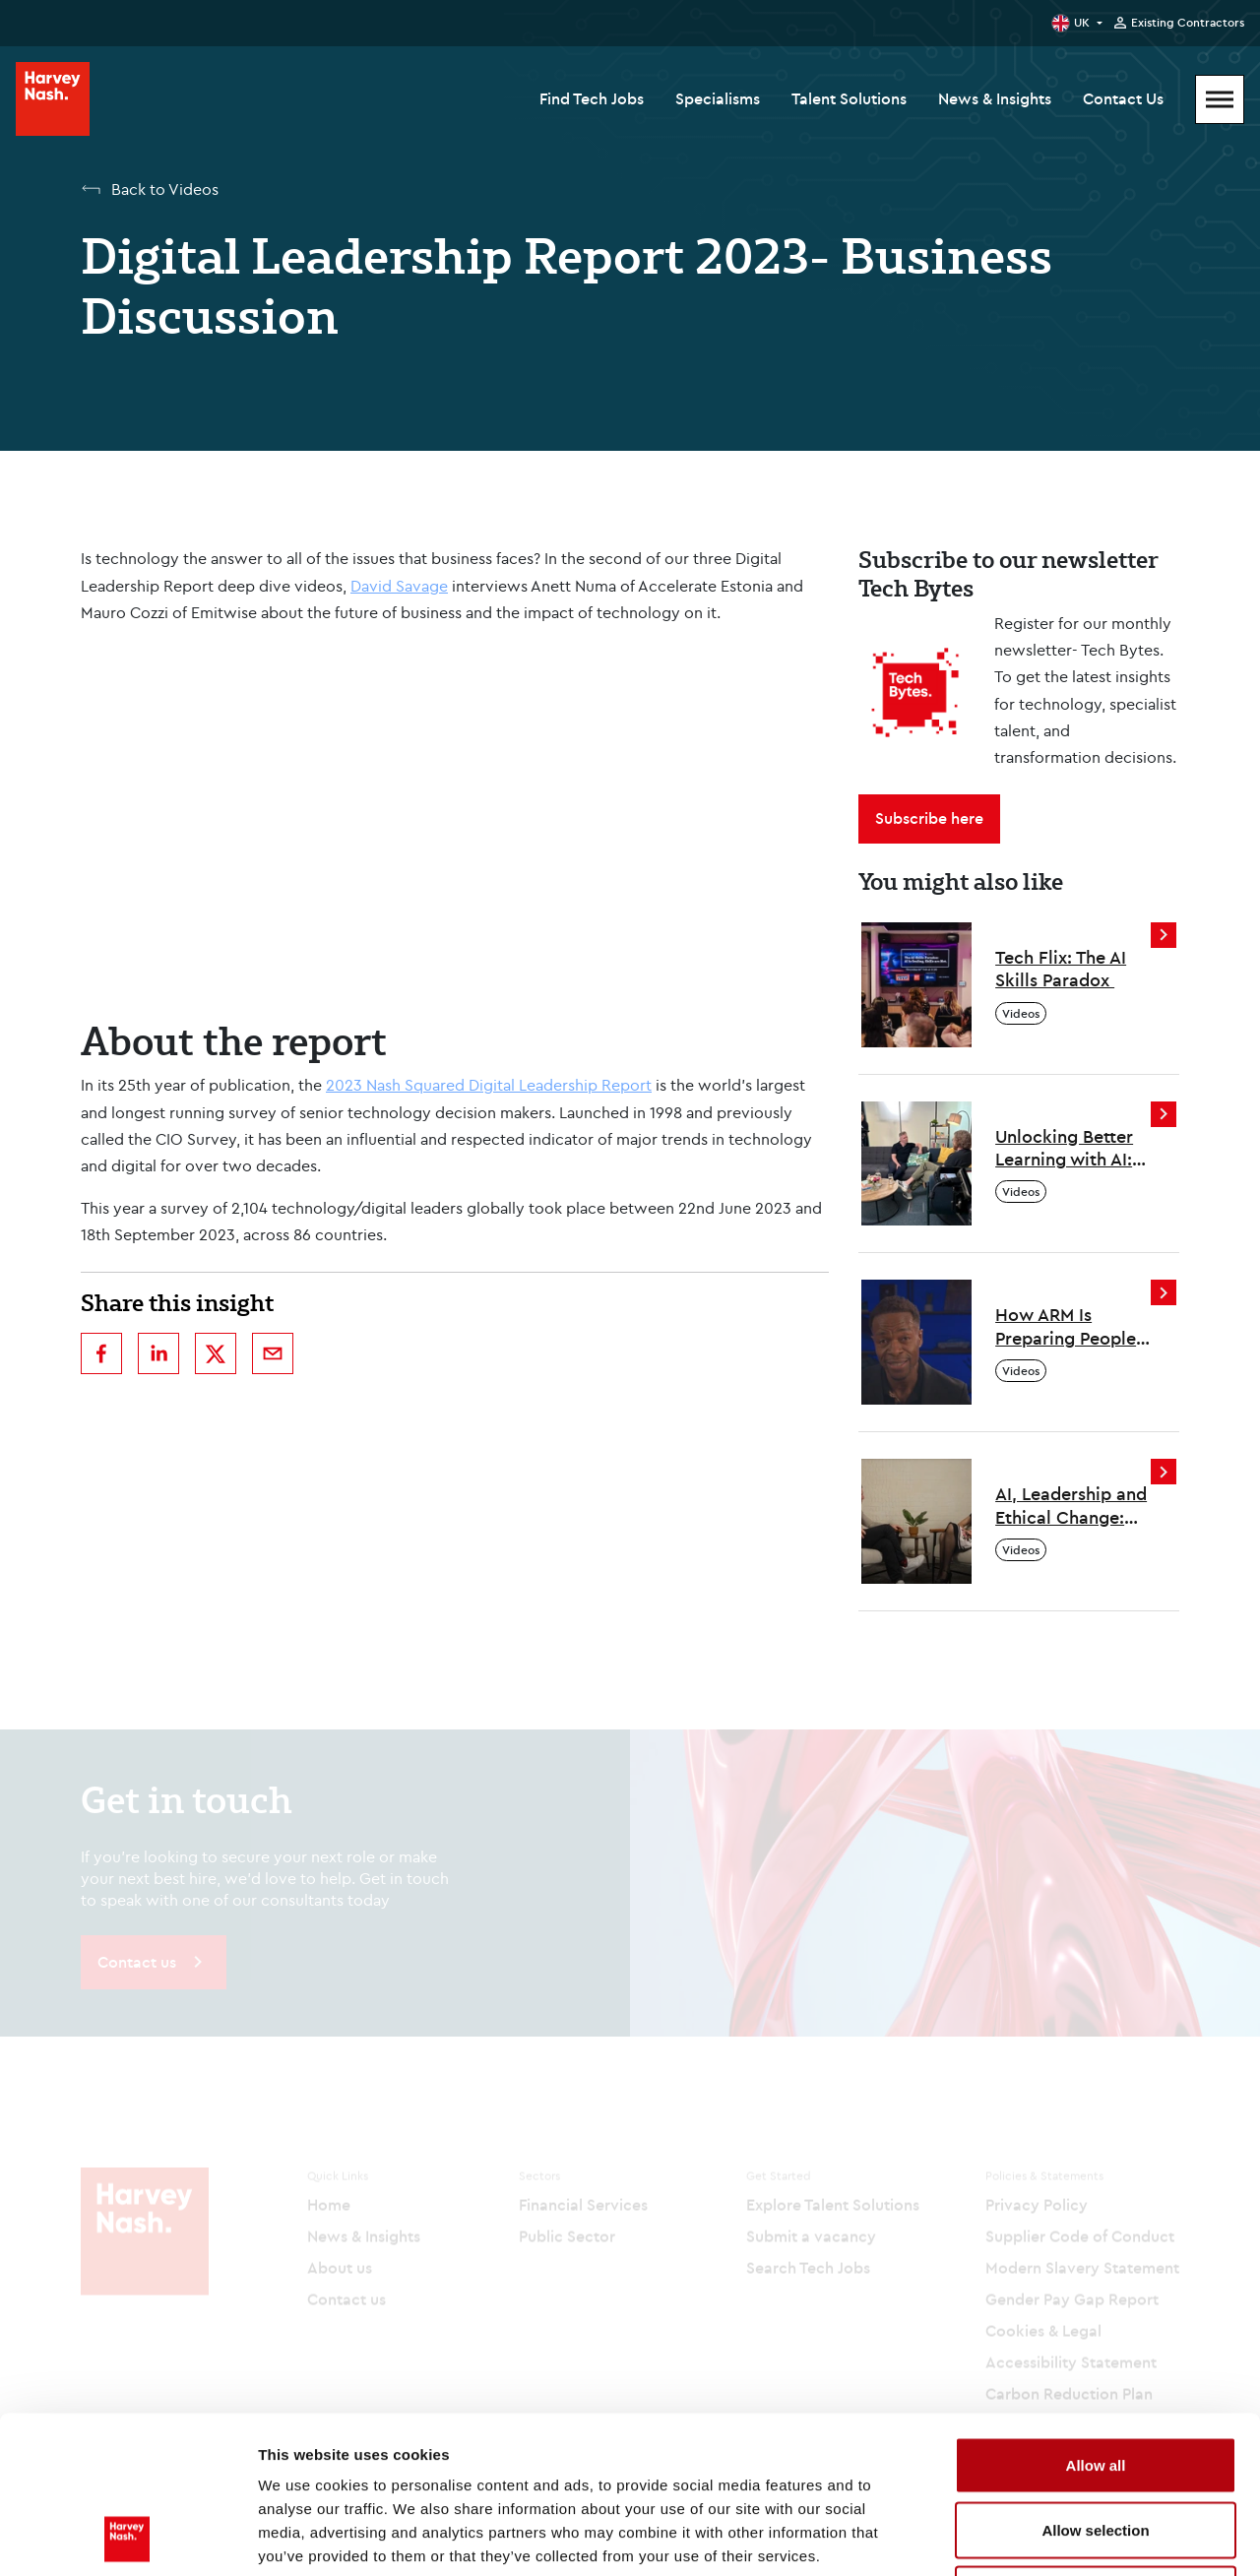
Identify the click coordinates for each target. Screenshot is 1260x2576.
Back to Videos (165, 189)
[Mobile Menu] (1219, 99)
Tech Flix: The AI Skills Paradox (1060, 968)
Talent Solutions (849, 98)
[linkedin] (158, 1353)
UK (1082, 22)
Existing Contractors (1187, 23)
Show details (1033, 2537)
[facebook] (101, 1353)
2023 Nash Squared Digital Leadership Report (489, 1085)
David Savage (399, 586)
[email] (272, 1353)
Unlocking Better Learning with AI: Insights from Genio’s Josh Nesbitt (1064, 1148)
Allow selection (1095, 2382)
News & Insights (994, 98)
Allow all (1096, 2317)
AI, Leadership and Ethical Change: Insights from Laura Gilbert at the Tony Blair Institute (1071, 1505)
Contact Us (1123, 98)
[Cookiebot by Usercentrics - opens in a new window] (127, 2537)
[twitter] (215, 1353)
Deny (1096, 2446)
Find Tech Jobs (591, 98)
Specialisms (717, 98)
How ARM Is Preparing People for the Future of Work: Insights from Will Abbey (1065, 1326)
